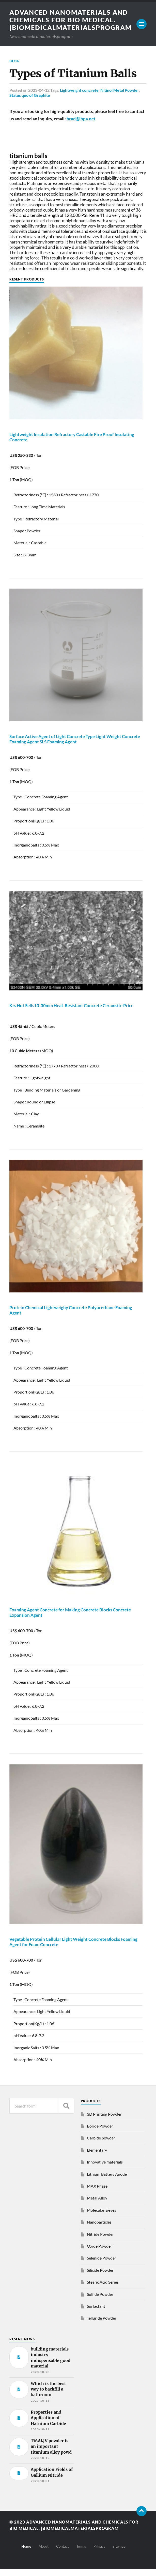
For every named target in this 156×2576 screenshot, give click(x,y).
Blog (14, 68)
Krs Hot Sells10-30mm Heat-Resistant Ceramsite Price (67, 1012)
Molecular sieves (101, 2217)
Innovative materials (105, 2169)
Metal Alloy (97, 2205)
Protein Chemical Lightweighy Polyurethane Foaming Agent (72, 1314)
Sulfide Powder (100, 2301)
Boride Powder (100, 2133)
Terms (81, 2553)
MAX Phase (97, 2193)
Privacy (99, 2553)
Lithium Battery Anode (107, 2181)
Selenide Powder (101, 2265)
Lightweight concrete (79, 97)
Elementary (97, 2157)
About (44, 2553)
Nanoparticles (99, 2229)
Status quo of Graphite (29, 102)
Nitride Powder (100, 2241)
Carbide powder (101, 2145)
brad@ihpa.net (81, 125)
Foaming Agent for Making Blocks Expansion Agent (66, 1619)
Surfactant (96, 2313)
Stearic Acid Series (103, 2289)
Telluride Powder (101, 2325)
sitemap (119, 2553)
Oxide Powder (99, 2253)
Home (26, 2553)
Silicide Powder (100, 2277)
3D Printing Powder (104, 2121)
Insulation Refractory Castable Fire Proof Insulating (75, 441)
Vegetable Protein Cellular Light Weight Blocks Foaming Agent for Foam (74, 1948)
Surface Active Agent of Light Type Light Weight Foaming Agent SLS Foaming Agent (70, 746)
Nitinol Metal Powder (119, 97)
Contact (62, 2553)
